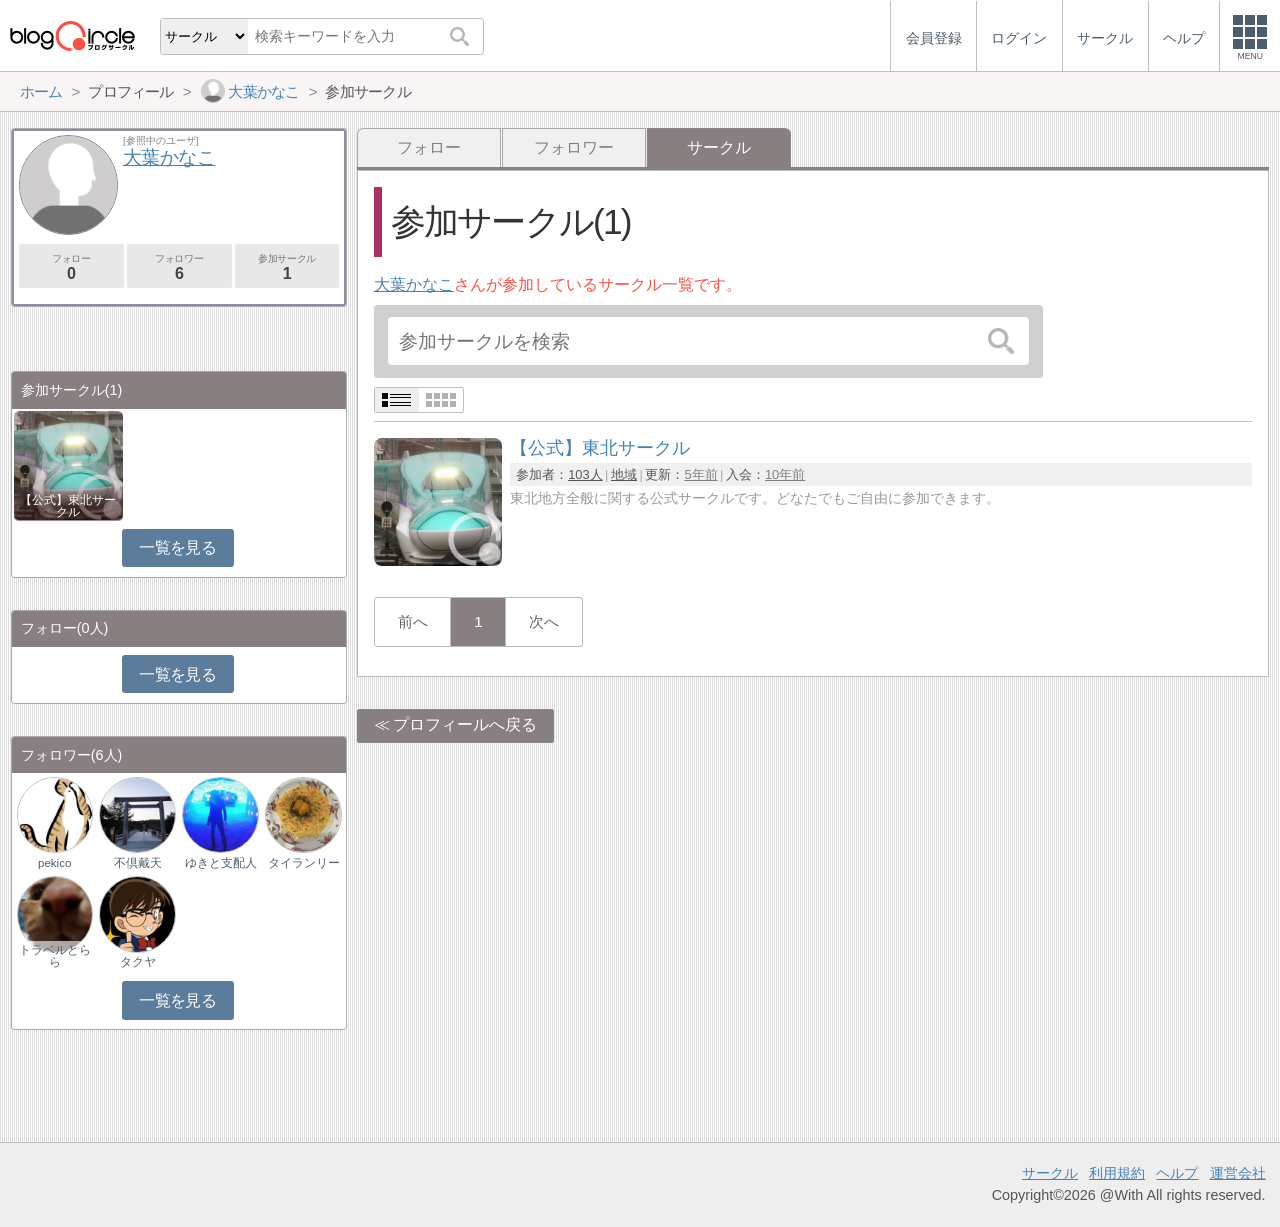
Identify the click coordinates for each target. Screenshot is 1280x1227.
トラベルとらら (55, 956)
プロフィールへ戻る (465, 724)
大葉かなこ (414, 284)
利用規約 (1117, 1173)
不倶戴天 (138, 863)
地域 (624, 474)
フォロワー (574, 147)
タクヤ (138, 962)
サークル (1050, 1173)
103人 (585, 474)
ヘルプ (1177, 1173)
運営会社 (1238, 1173)
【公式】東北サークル (68, 506)
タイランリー (304, 863)
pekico (54, 863)
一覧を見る (177, 547)
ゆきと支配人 (221, 863)
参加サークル (287, 267)
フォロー (429, 147)
